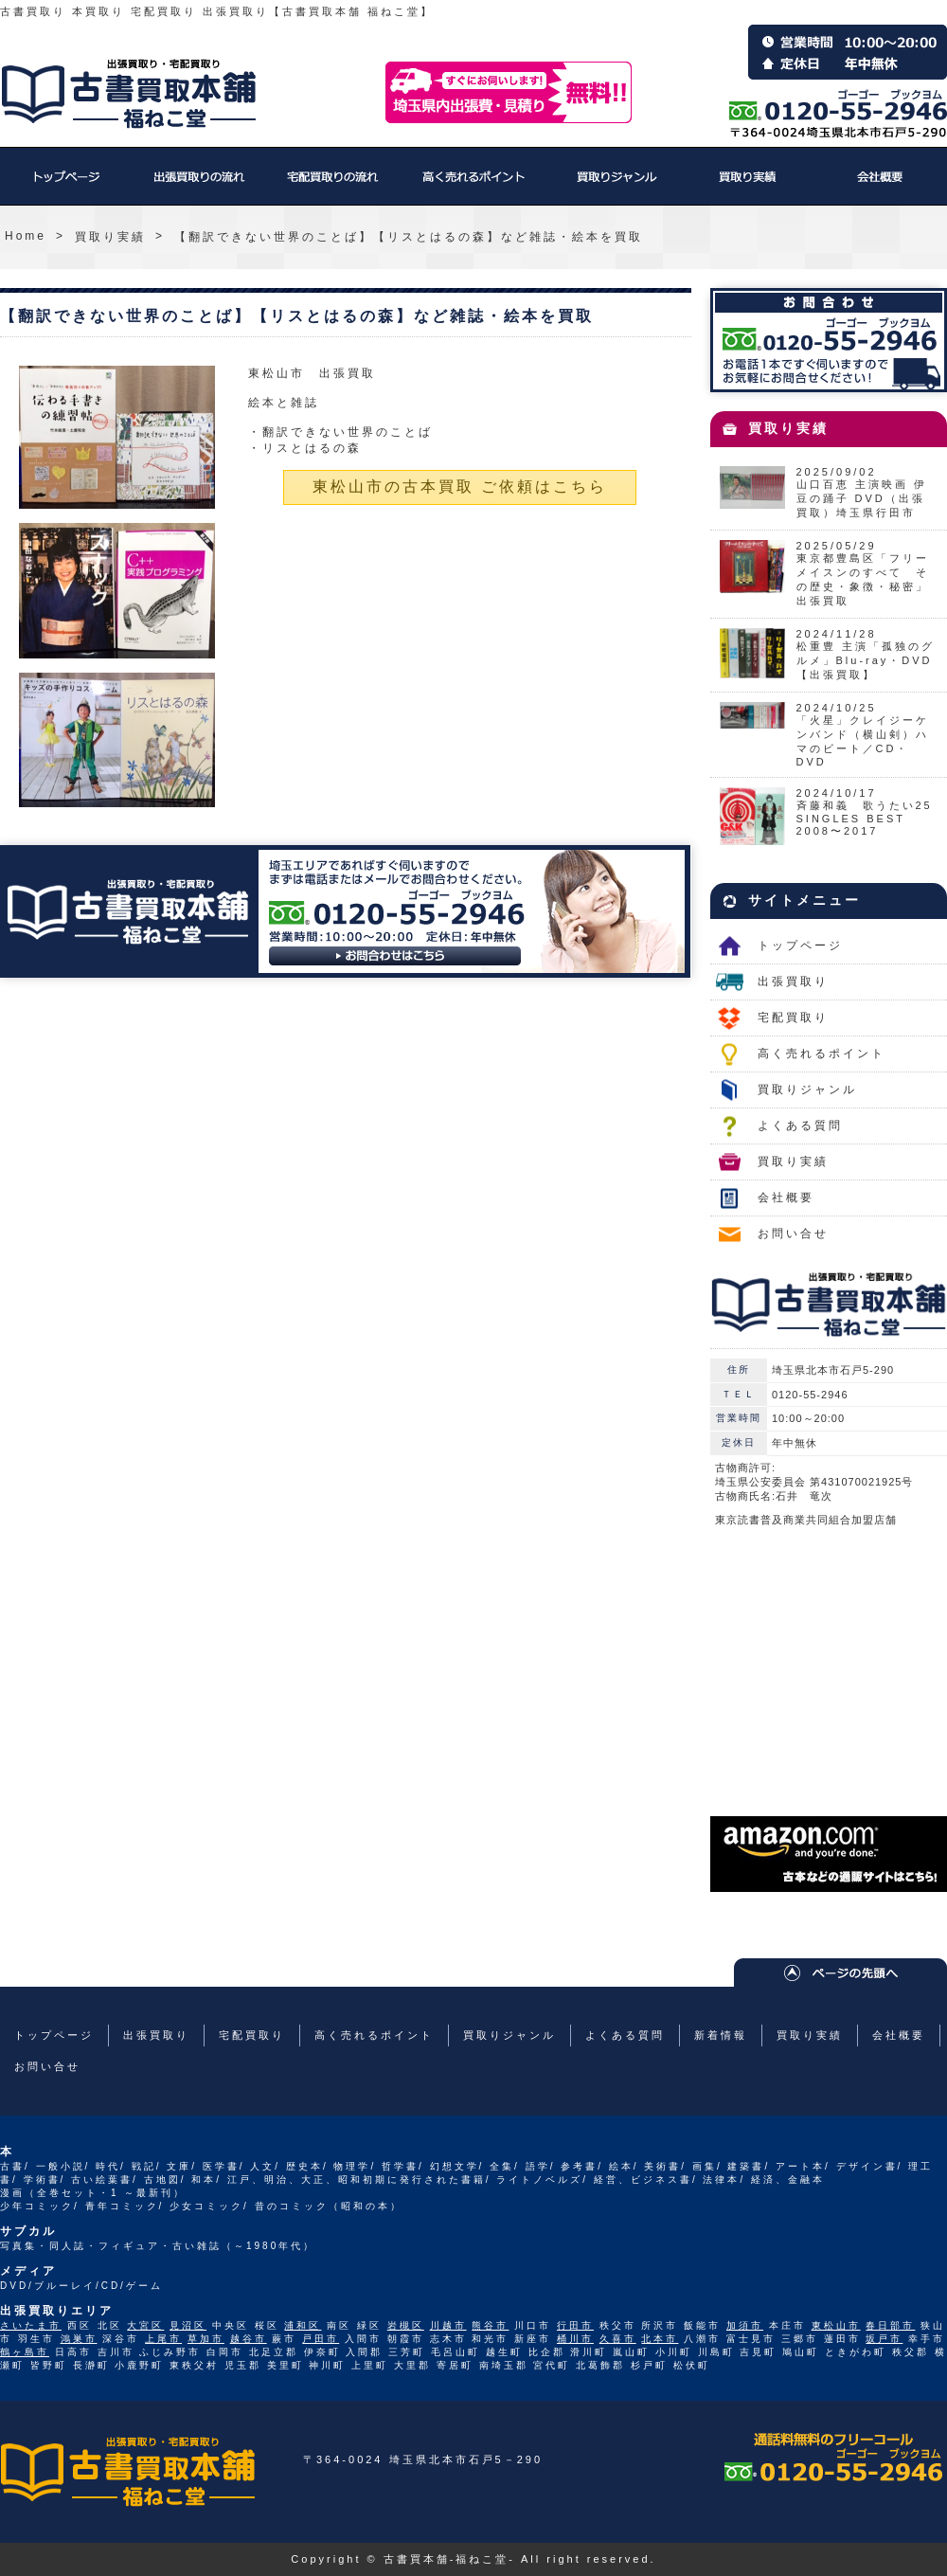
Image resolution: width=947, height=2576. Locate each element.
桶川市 (575, 2338)
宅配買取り (331, 185)
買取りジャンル (615, 185)
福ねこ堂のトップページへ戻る (129, 94)
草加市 (206, 2338)
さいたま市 (31, 2325)
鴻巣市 (79, 2338)
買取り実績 (748, 185)
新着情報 (720, 2035)
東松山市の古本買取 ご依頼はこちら (460, 486)
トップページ (66, 185)
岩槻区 (405, 2325)
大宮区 (145, 2325)
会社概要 (880, 185)
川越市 (448, 2325)
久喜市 (617, 2338)
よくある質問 (800, 1125)
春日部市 (890, 2325)
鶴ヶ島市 (24, 2352)
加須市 (744, 2325)
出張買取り (199, 185)
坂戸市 (884, 2338)
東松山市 (836, 2325)
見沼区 (188, 2325)
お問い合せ (793, 1233)
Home (25, 236)
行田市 (575, 2325)
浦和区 (302, 2325)
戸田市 (320, 2338)
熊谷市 (490, 2325)
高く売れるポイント (473, 185)
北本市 (659, 2338)
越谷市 (248, 2338)
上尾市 (163, 2338)
